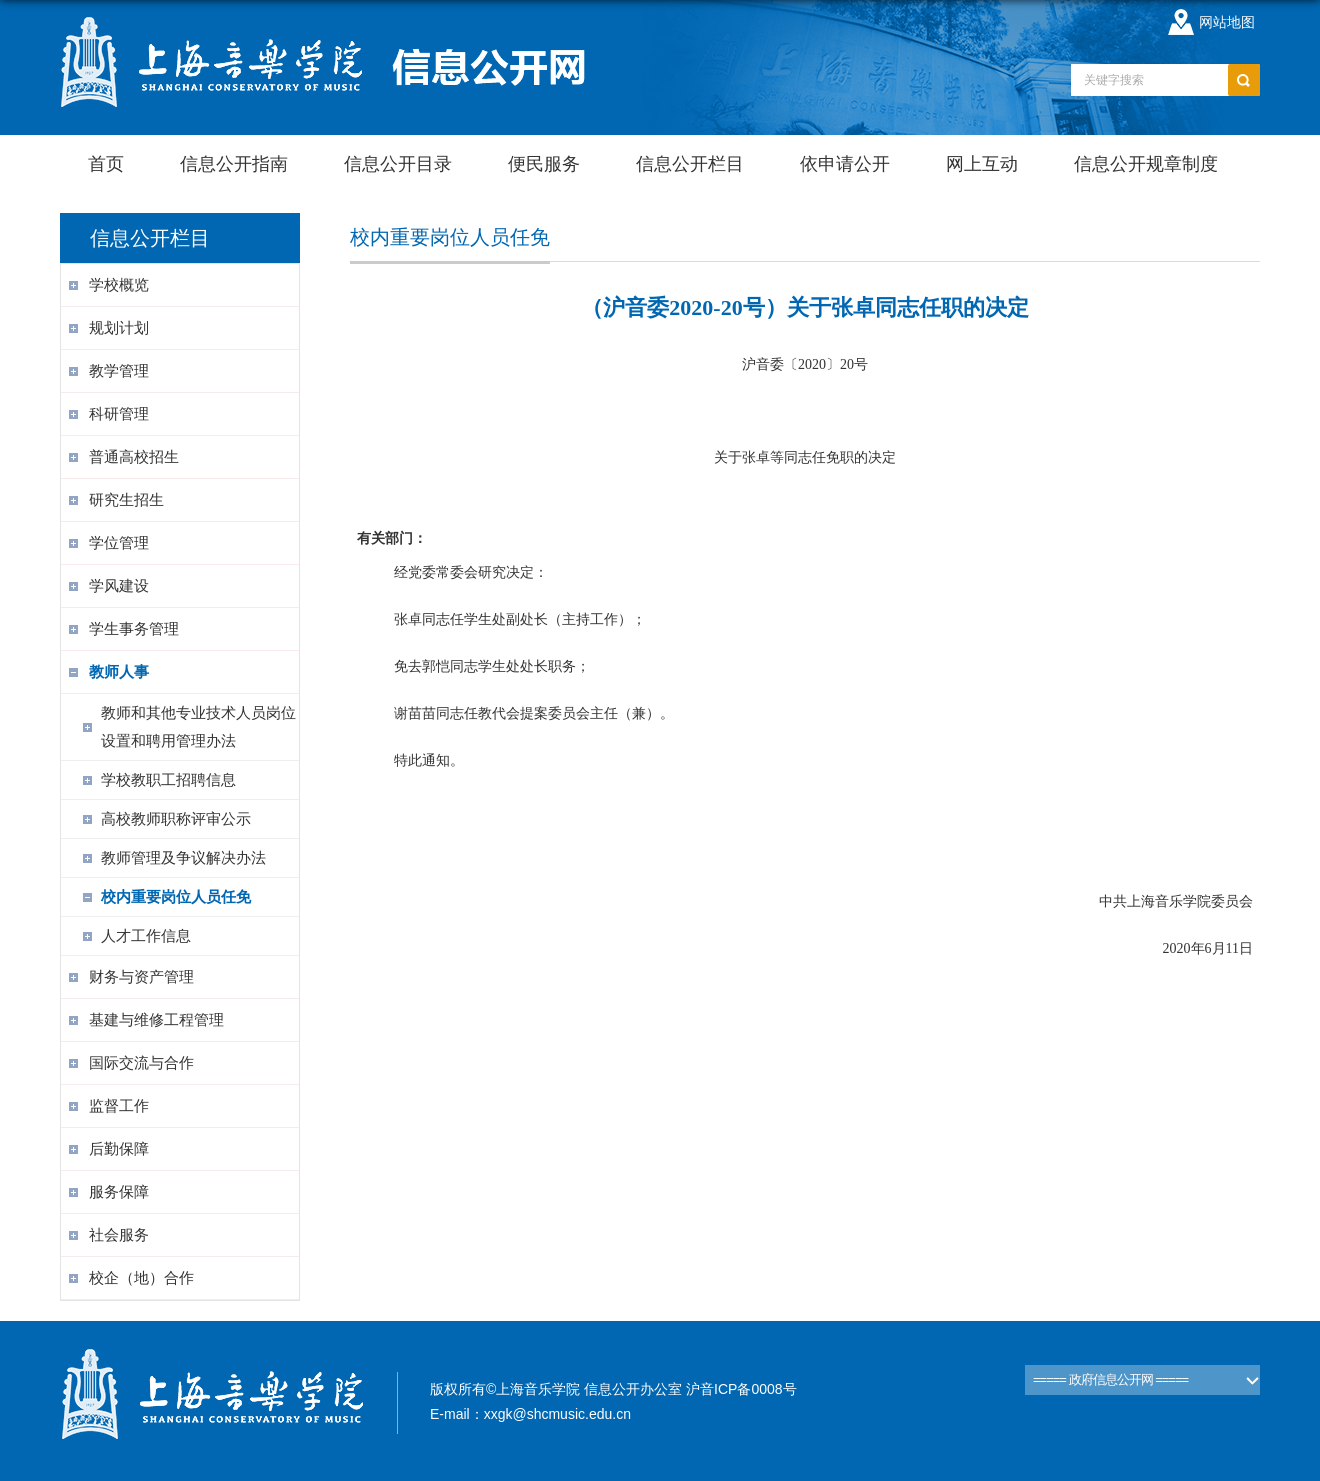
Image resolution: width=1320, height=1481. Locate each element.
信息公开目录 (398, 164)
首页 (106, 164)
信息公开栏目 (690, 164)
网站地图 (1227, 22)
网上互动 (982, 164)
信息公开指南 (234, 164)
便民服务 (544, 164)
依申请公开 (845, 164)
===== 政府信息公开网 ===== (1110, 1379)
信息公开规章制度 (1146, 164)
